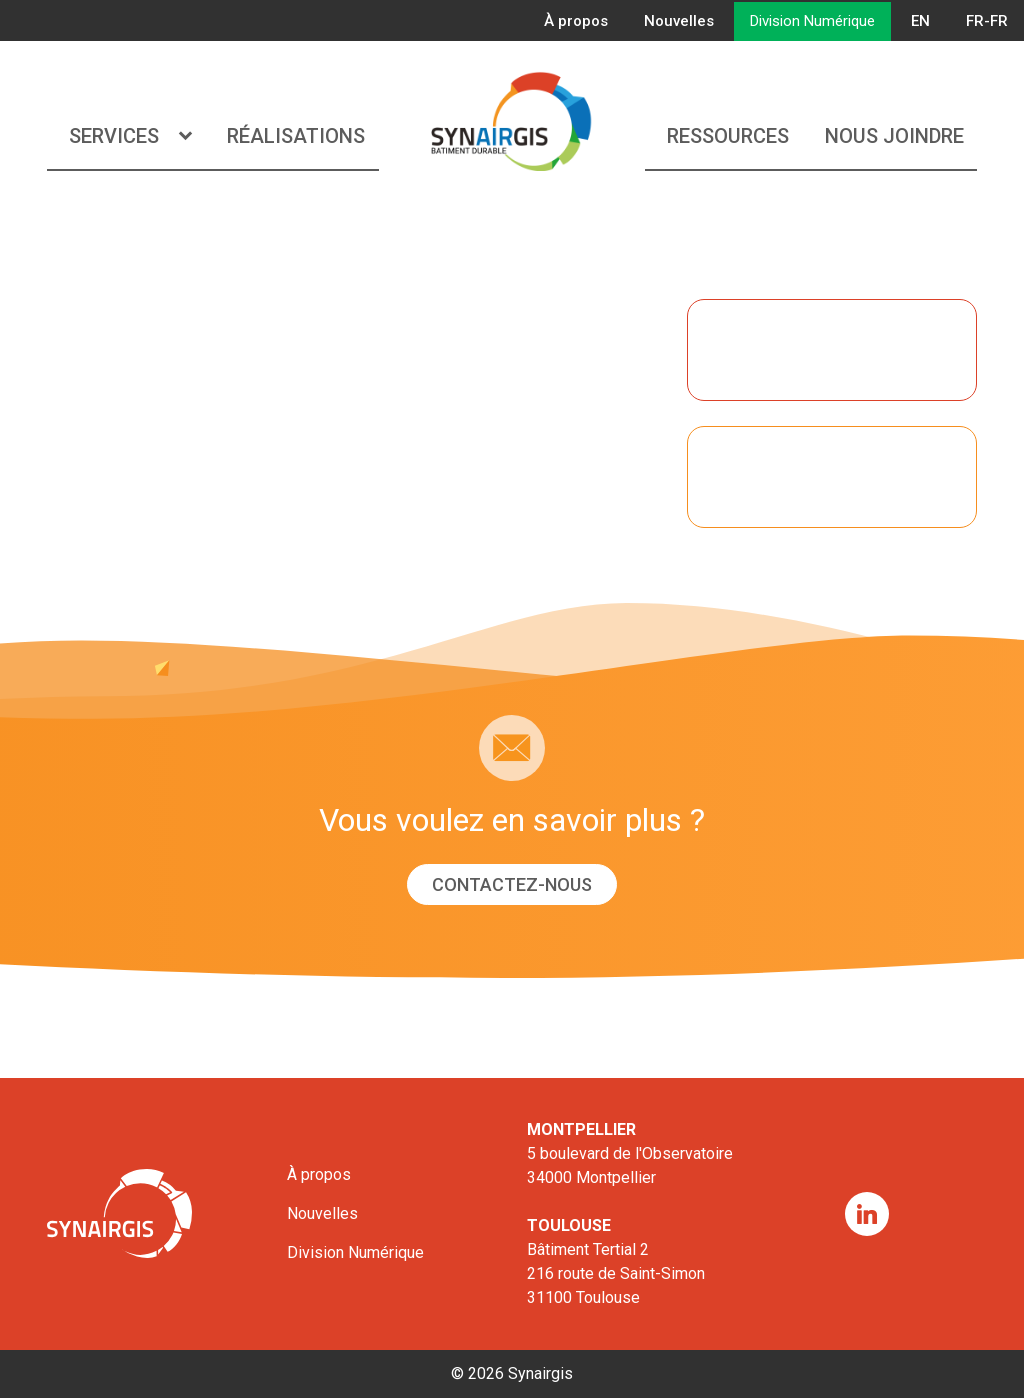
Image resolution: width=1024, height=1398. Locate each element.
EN (920, 21)
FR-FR (987, 21)
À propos (576, 21)
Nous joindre (894, 136)
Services (130, 136)
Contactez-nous (512, 884)
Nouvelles (679, 21)
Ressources (728, 136)
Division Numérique (812, 21)
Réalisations (296, 136)
